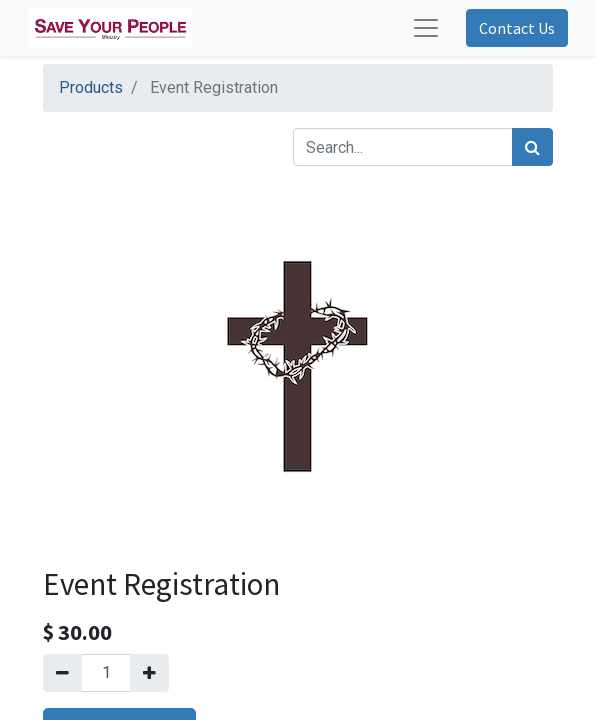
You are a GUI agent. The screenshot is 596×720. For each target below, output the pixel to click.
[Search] (532, 147)
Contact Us (517, 28)
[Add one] (149, 673)
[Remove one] (62, 673)
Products (91, 87)
